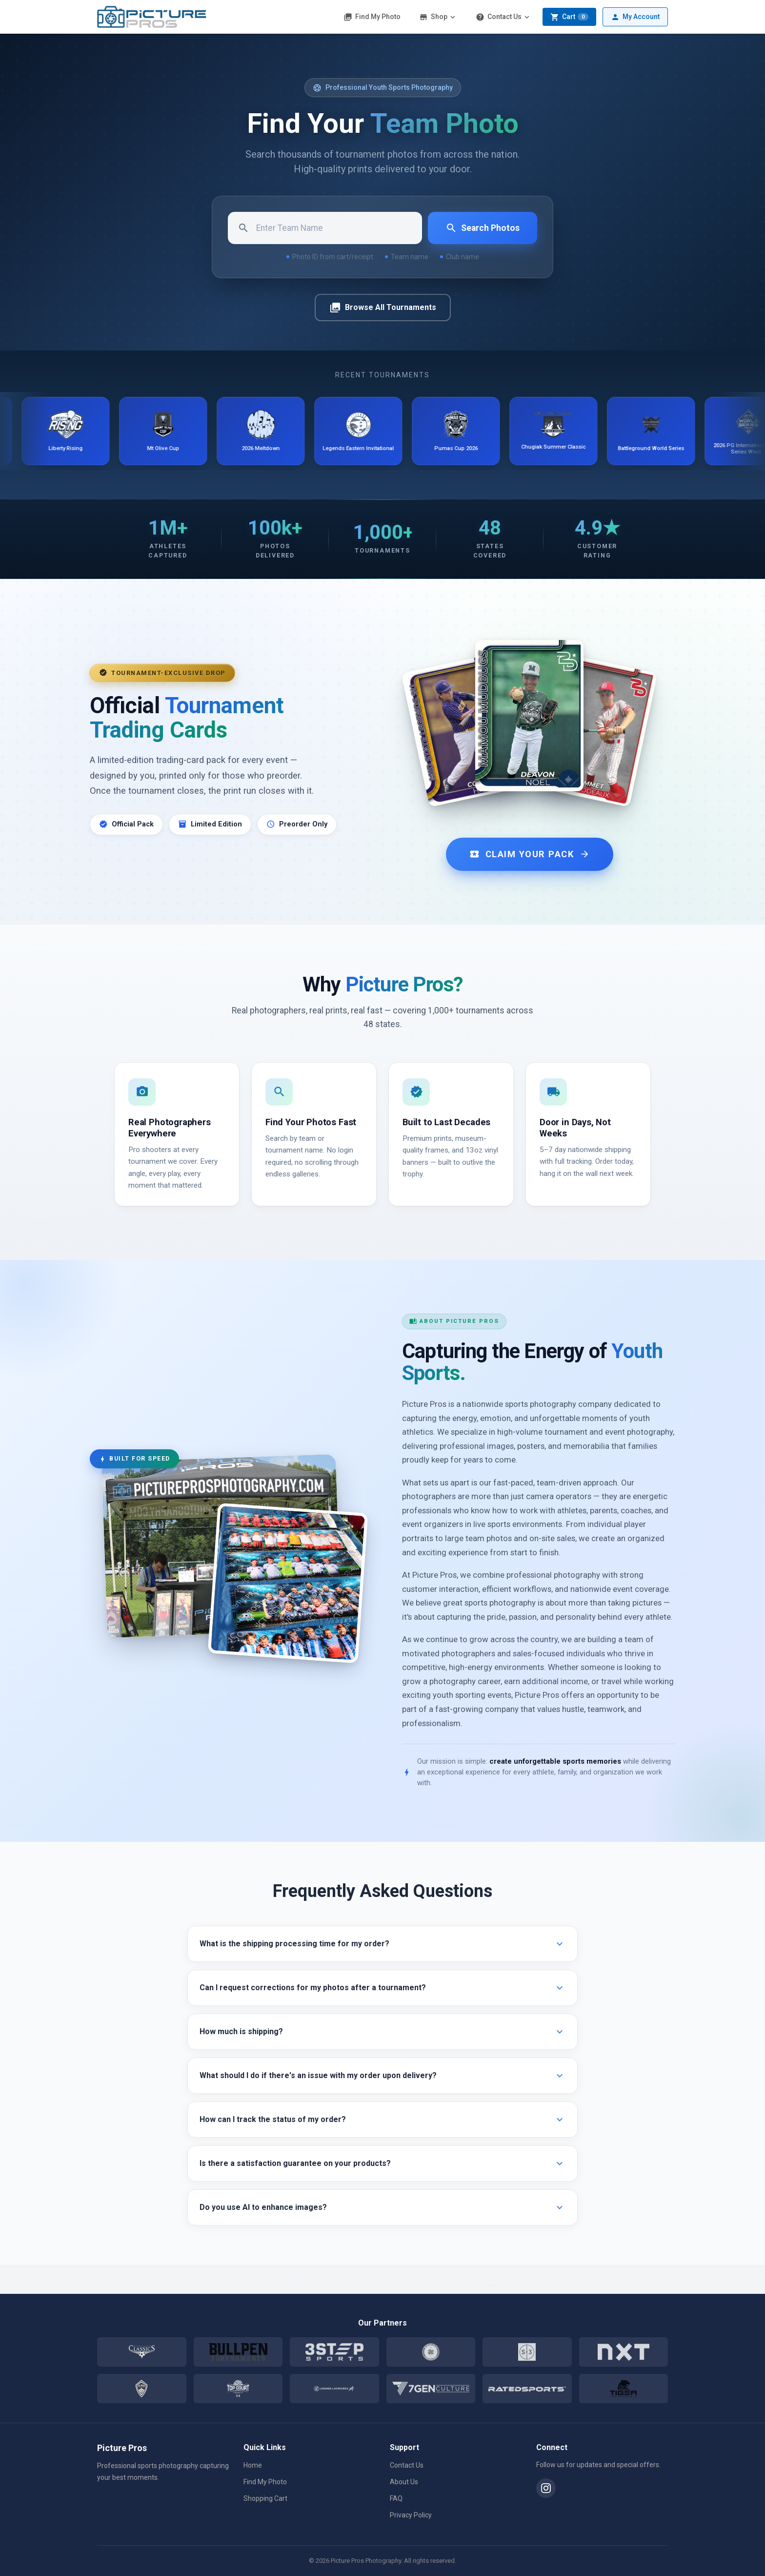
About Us (404, 2482)
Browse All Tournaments (382, 307)
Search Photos (482, 228)
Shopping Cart (265, 2498)
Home (252, 2465)
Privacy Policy (411, 2515)
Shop (438, 17)
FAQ (396, 2498)
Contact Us (503, 17)
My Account (635, 17)
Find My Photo (372, 17)
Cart (569, 17)
